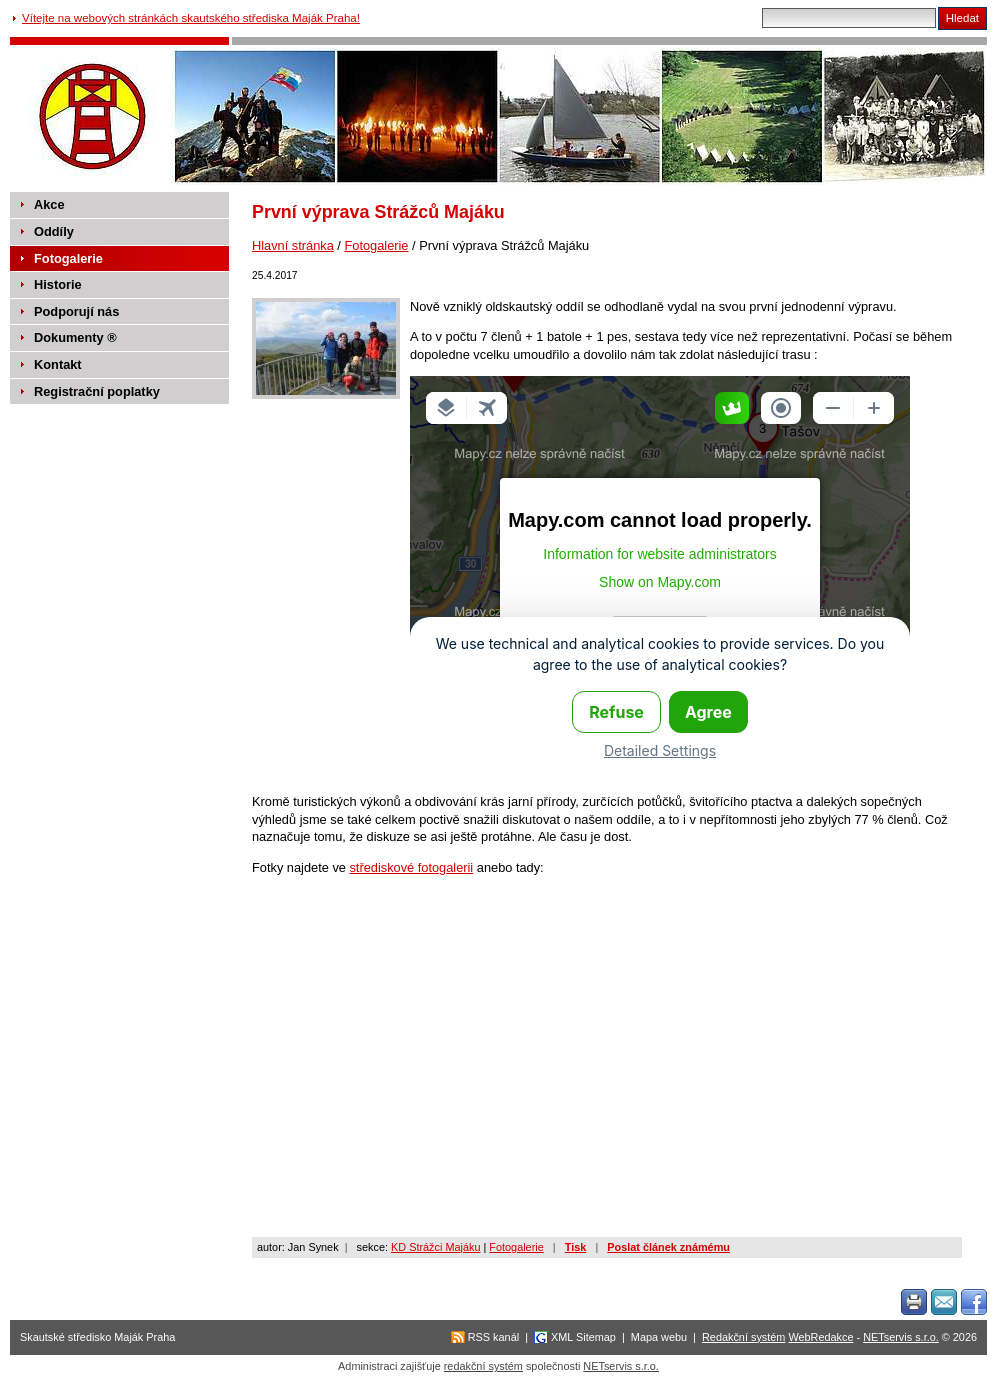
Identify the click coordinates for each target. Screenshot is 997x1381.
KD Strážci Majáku (435, 1247)
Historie (58, 284)
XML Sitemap (583, 1337)
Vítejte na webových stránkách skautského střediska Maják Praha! (191, 18)
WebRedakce (820, 1337)
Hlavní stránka (293, 245)
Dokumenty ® (75, 337)
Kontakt (58, 364)
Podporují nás (76, 311)
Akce (49, 204)
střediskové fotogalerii (411, 867)
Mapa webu (659, 1337)
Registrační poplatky (97, 391)
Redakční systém (743, 1337)
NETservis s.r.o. (901, 1337)
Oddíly (54, 231)
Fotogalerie (376, 245)
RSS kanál (493, 1337)
